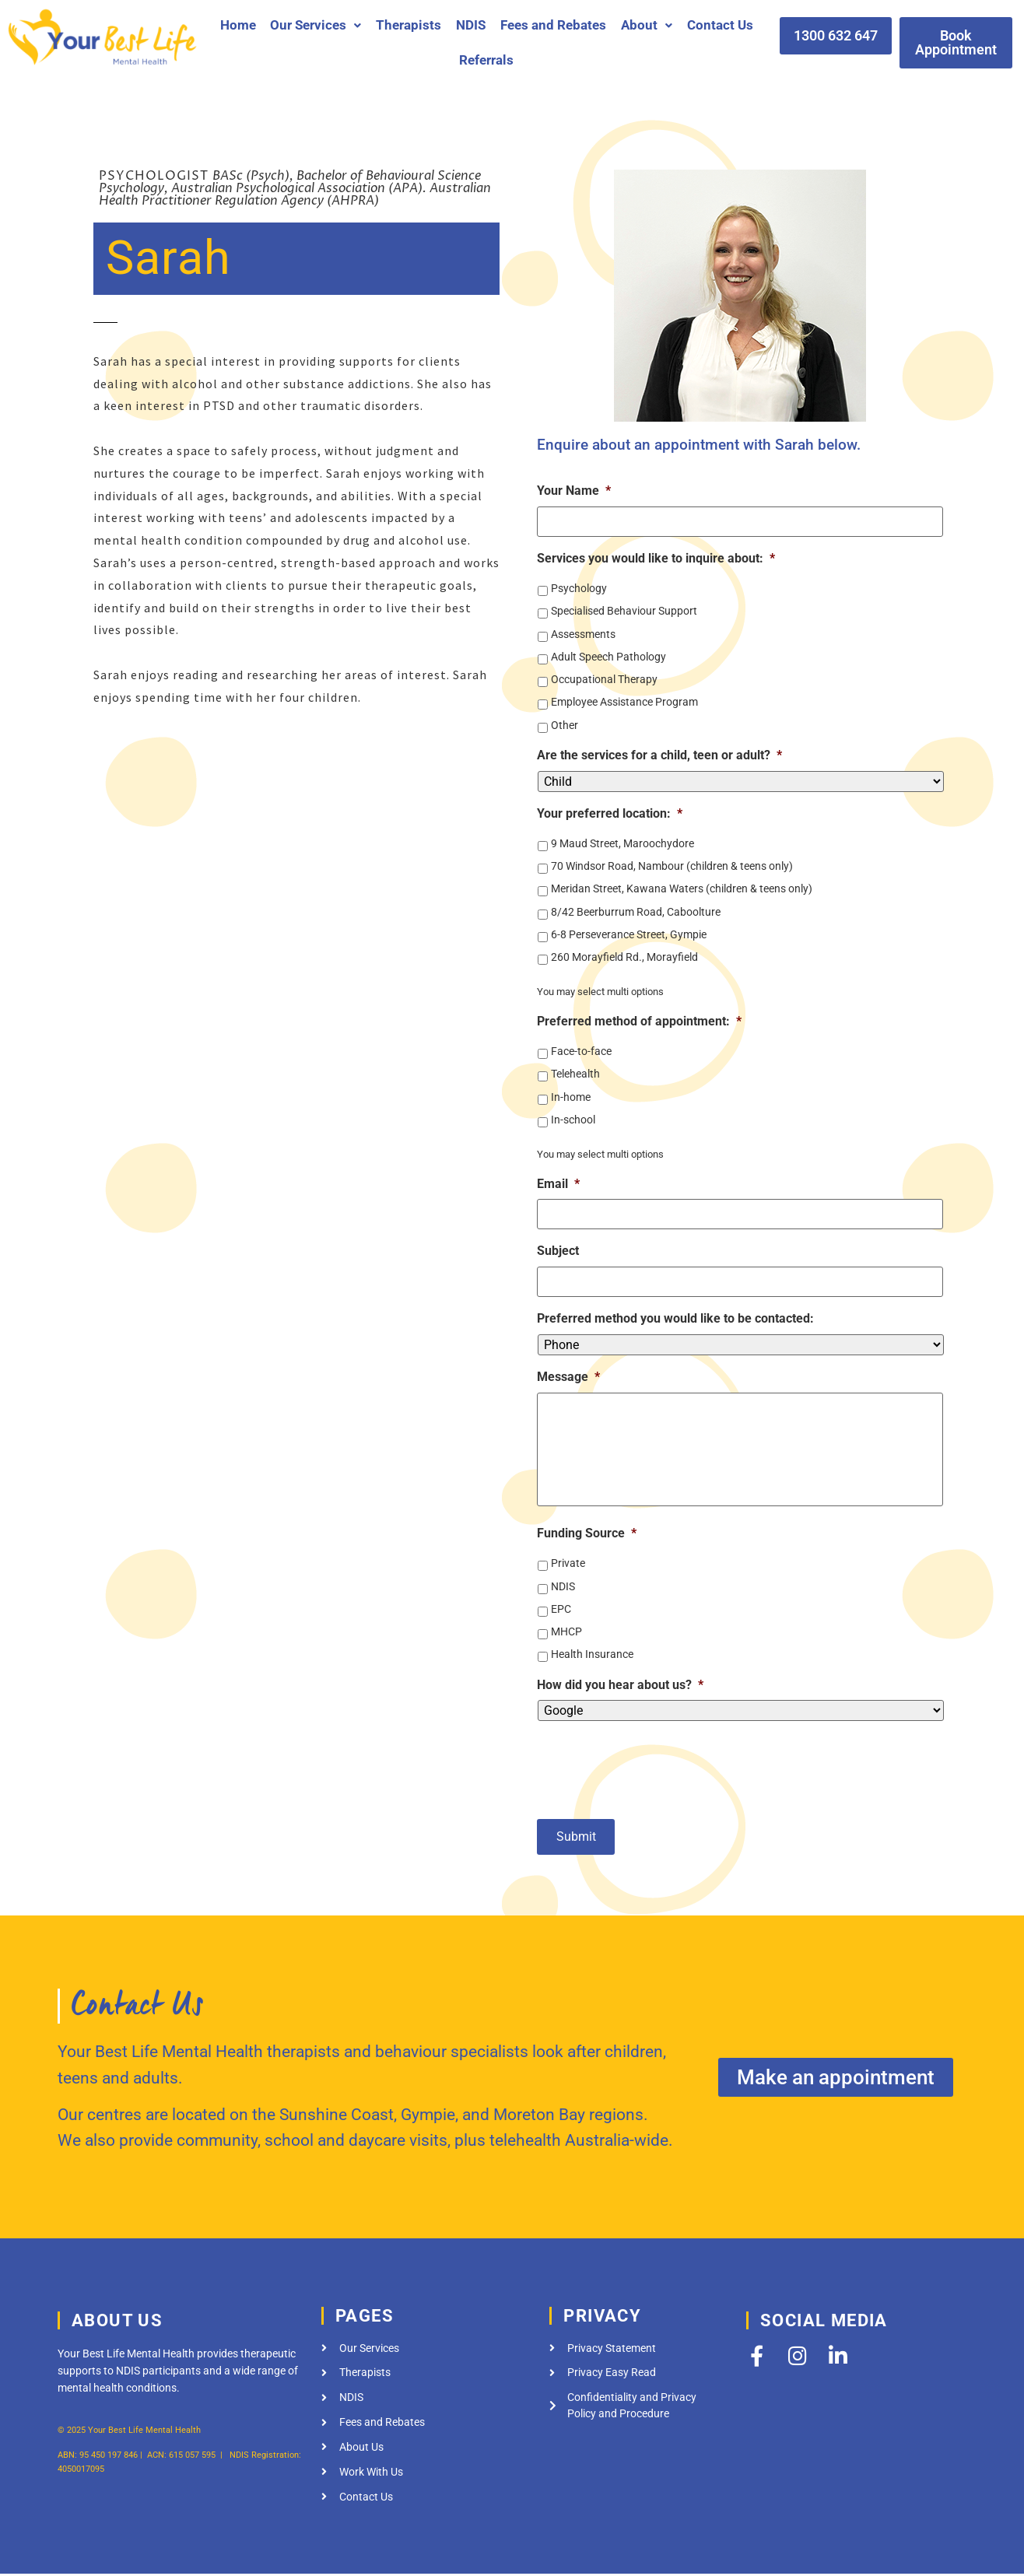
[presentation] (655, 1768)
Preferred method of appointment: (639, 1018)
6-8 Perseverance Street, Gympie (629, 932)
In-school (573, 1117)
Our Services (315, 25)
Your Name (574, 490)
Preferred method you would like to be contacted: (675, 1312)
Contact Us (720, 25)
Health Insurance (592, 1658)
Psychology (579, 586)
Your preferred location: (609, 811)
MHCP (566, 1636)
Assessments (583, 632)
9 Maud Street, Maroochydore (622, 841)
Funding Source (586, 1537)
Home (238, 25)
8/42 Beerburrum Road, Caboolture (636, 909)
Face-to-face (581, 1049)
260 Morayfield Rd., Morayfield (624, 954)
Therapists (408, 25)
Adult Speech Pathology (608, 654)
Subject (558, 1246)
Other (564, 723)
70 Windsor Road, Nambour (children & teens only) (672, 863)
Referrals (486, 60)
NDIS (471, 25)
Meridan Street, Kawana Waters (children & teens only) (681, 887)
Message (568, 1370)
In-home (571, 1094)
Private (568, 1567)
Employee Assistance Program (624, 700)
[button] (316, 25)
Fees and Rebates (553, 25)
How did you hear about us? (620, 1688)
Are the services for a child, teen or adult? (659, 752)
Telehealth (575, 1072)
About (646, 25)
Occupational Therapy (604, 677)
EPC (561, 1613)
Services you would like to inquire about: (656, 555)
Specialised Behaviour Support (624, 609)
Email (558, 1181)
